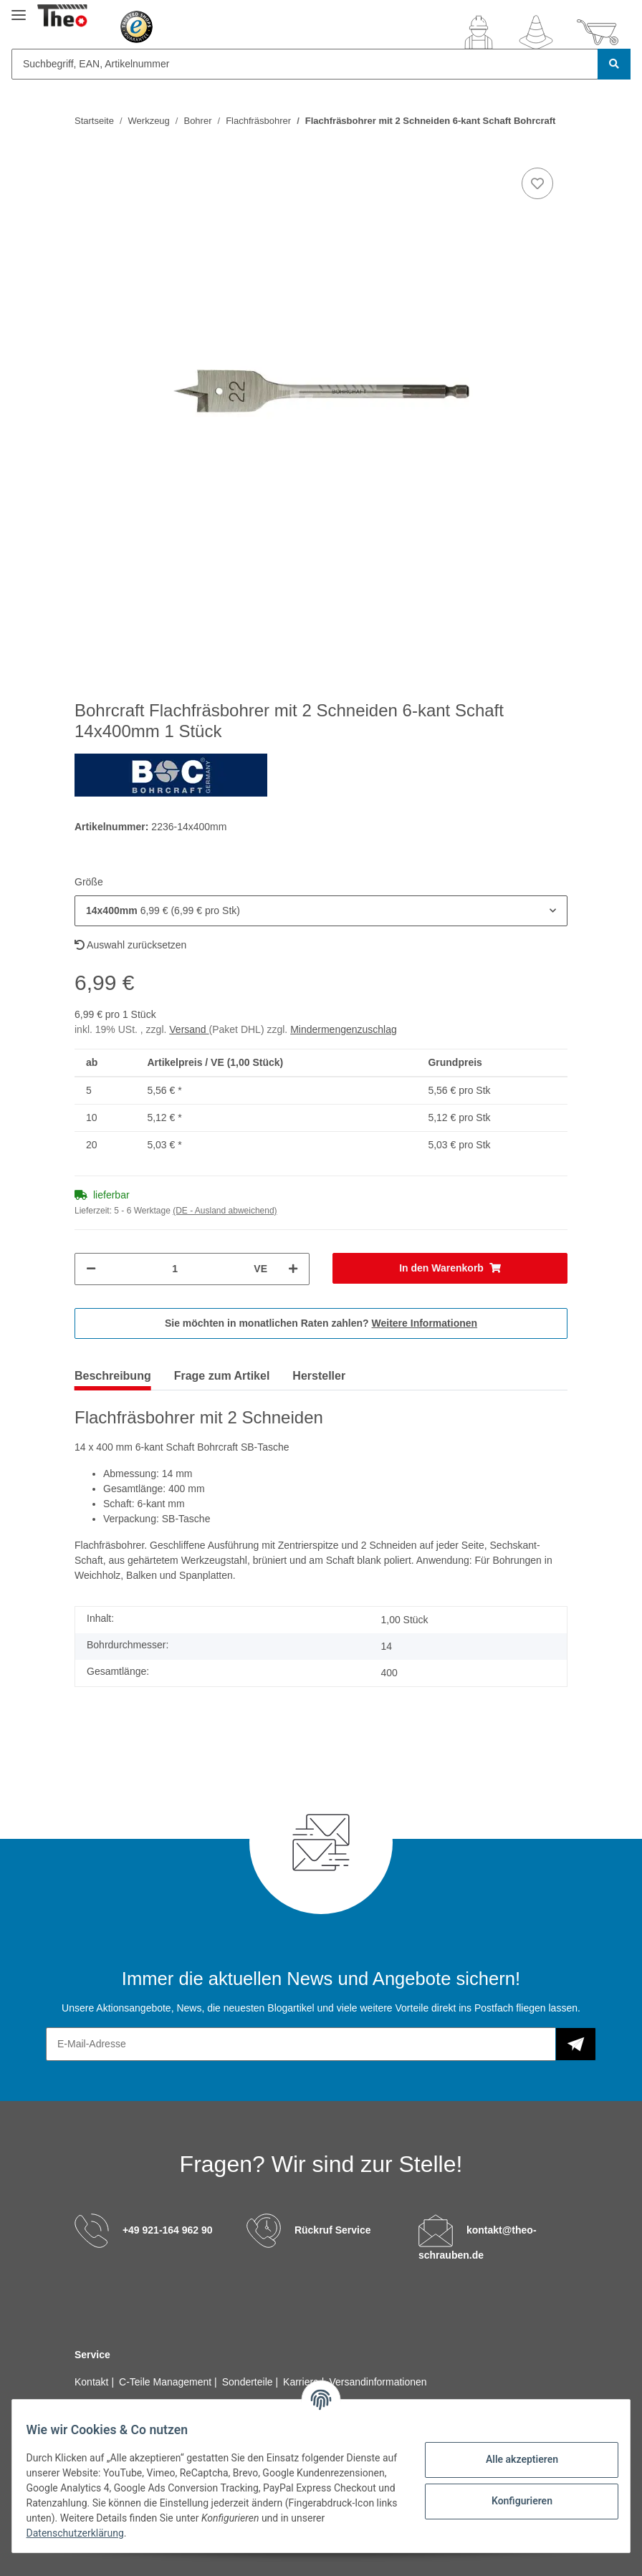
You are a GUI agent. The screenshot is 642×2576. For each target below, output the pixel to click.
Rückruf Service (332, 2230)
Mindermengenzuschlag (343, 1029)
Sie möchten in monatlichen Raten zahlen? (321, 1323)
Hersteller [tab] (318, 1376)
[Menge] (175, 1269)
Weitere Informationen (425, 1323)
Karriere (302, 2382)
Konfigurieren (512, 2501)
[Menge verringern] (91, 1269)
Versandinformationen (377, 2382)
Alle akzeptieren (512, 2459)
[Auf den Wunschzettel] (537, 183)
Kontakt (93, 2382)
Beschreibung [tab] (113, 1376)
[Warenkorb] (598, 32)
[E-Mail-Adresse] (301, 2044)
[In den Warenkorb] (449, 1268)
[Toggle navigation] (18, 9)
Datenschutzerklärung (235, 2533)
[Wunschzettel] (536, 32)
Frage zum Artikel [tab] (222, 1376)
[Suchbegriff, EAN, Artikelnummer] (304, 64)
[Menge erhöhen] (293, 1269)
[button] (478, 32)
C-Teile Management (166, 2382)
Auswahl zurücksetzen (130, 945)
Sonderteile (249, 2382)
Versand (189, 1029)
